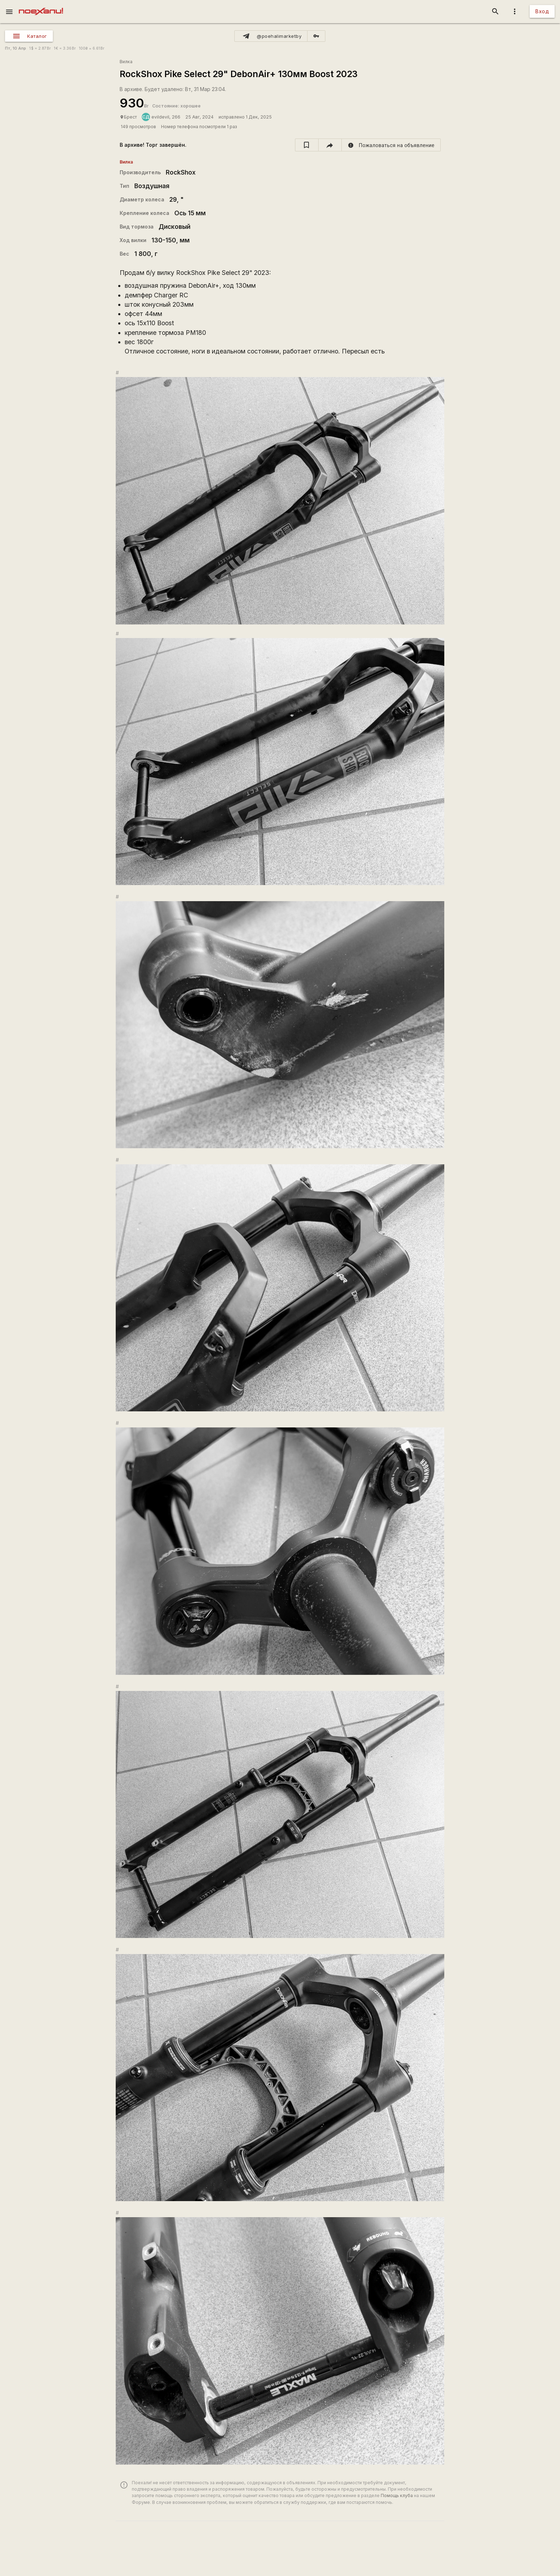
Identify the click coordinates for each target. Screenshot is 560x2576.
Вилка (126, 61)
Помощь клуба (397, 2495)
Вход (542, 11)
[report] (391, 145)
